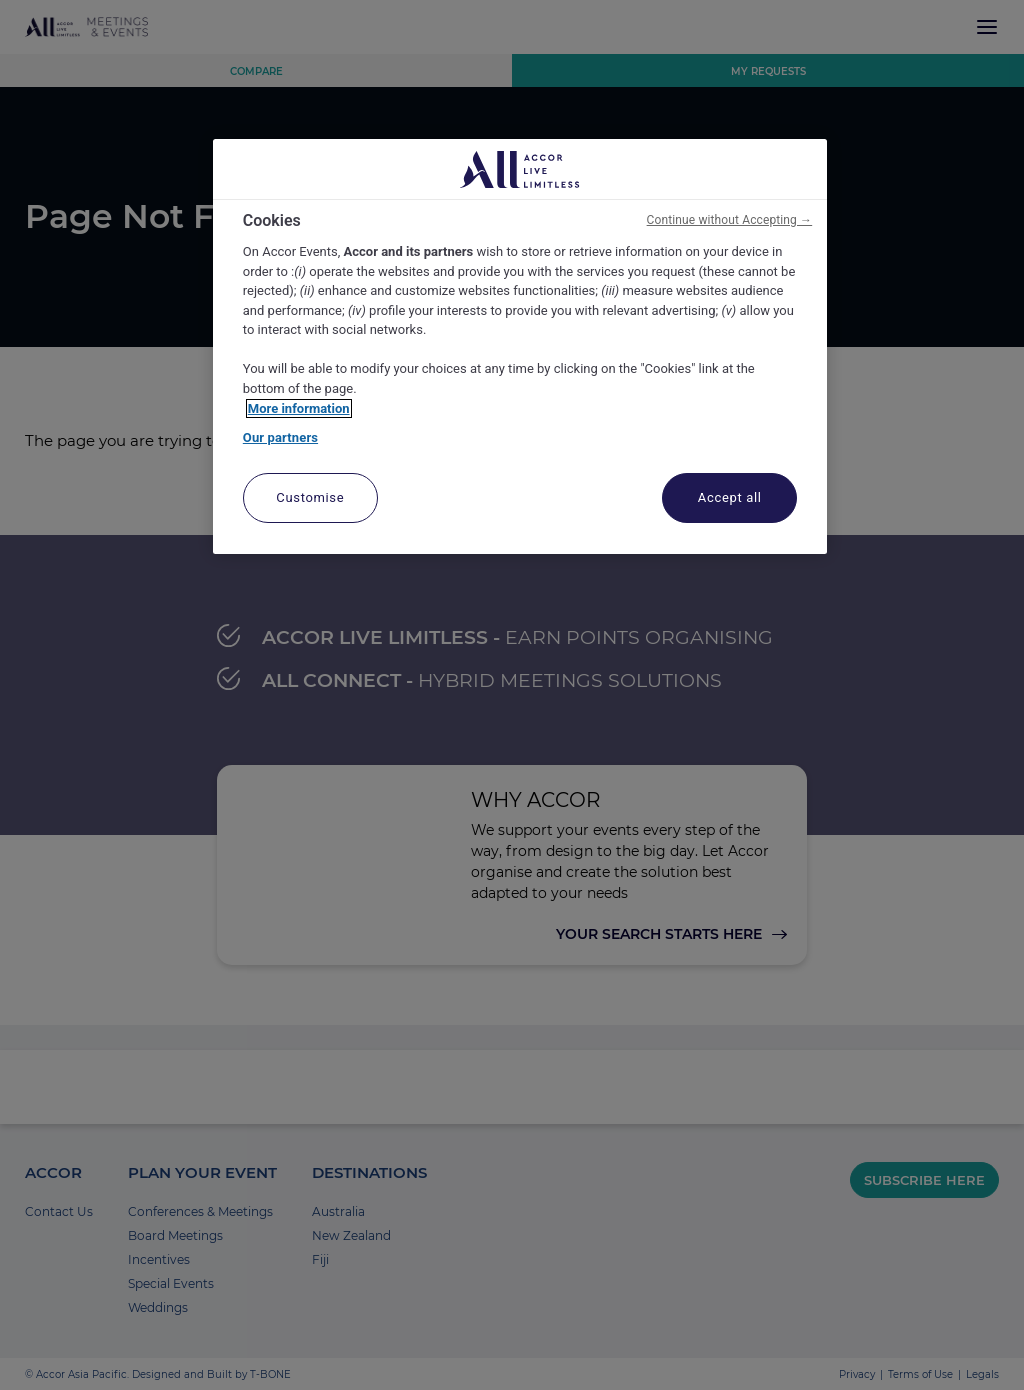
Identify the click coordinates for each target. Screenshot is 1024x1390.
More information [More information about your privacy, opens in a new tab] (299, 408)
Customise (310, 497)
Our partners (280, 437)
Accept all (730, 497)
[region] (520, 346)
